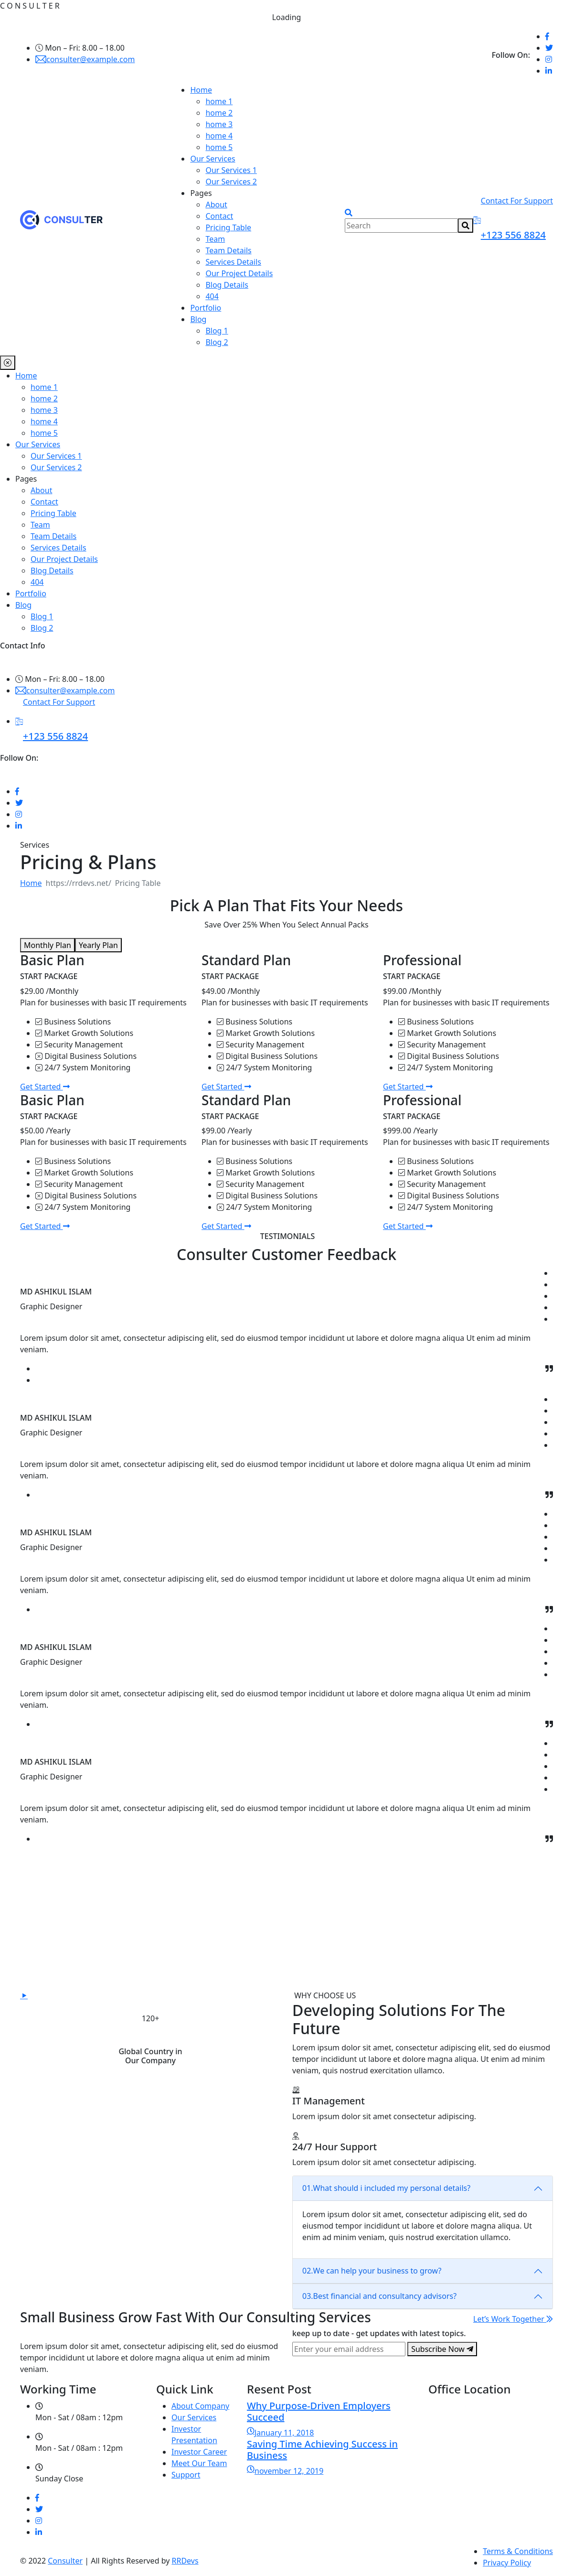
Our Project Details (239, 273)
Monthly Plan (47, 945)
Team (215, 239)
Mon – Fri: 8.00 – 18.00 (80, 48)
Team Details (228, 250)
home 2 (219, 113)
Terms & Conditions (518, 2551)
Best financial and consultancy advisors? (379, 2296)
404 (211, 296)
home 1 (219, 101)
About (216, 204)
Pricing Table (228, 227)
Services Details (233, 262)
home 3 (219, 124)
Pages (201, 193)
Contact (219, 216)
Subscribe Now (442, 2349)
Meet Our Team (199, 2463)
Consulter (65, 2560)
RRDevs (184, 2560)
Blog (198, 319)
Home (201, 90)
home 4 (219, 135)
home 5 (219, 147)
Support (185, 2474)
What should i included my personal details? (386, 2188)
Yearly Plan (98, 945)
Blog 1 (216, 330)
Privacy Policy (507, 2562)
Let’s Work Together (513, 2319)
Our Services (212, 158)
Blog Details (226, 285)
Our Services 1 (231, 170)
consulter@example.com (85, 59)
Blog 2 (216, 342)
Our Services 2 (231, 181)
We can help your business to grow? (371, 2270)
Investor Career (199, 2452)
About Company (200, 2406)
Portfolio (205, 307)
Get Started (45, 1086)
